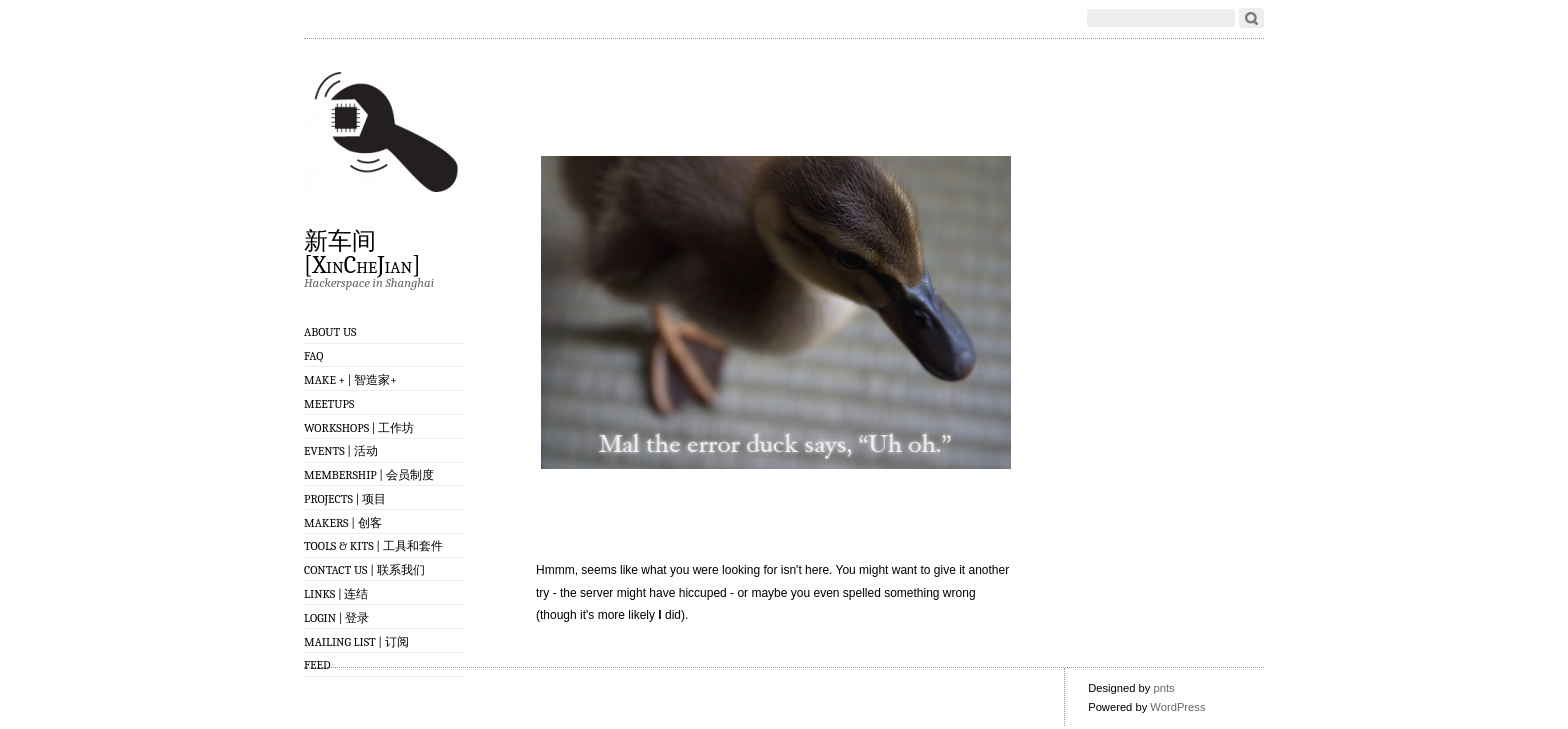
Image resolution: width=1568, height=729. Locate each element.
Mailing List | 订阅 (356, 642)
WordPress (1177, 707)
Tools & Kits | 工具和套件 (373, 546)
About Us (330, 332)
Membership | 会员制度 (369, 475)
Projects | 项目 (345, 499)
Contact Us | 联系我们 (364, 570)
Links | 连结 (336, 594)
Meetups (329, 404)
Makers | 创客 (343, 523)
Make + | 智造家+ (350, 380)
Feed (317, 665)
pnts (1163, 688)
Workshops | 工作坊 (359, 428)
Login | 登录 (336, 618)
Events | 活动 (341, 451)
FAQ (313, 356)
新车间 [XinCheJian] (362, 252)
